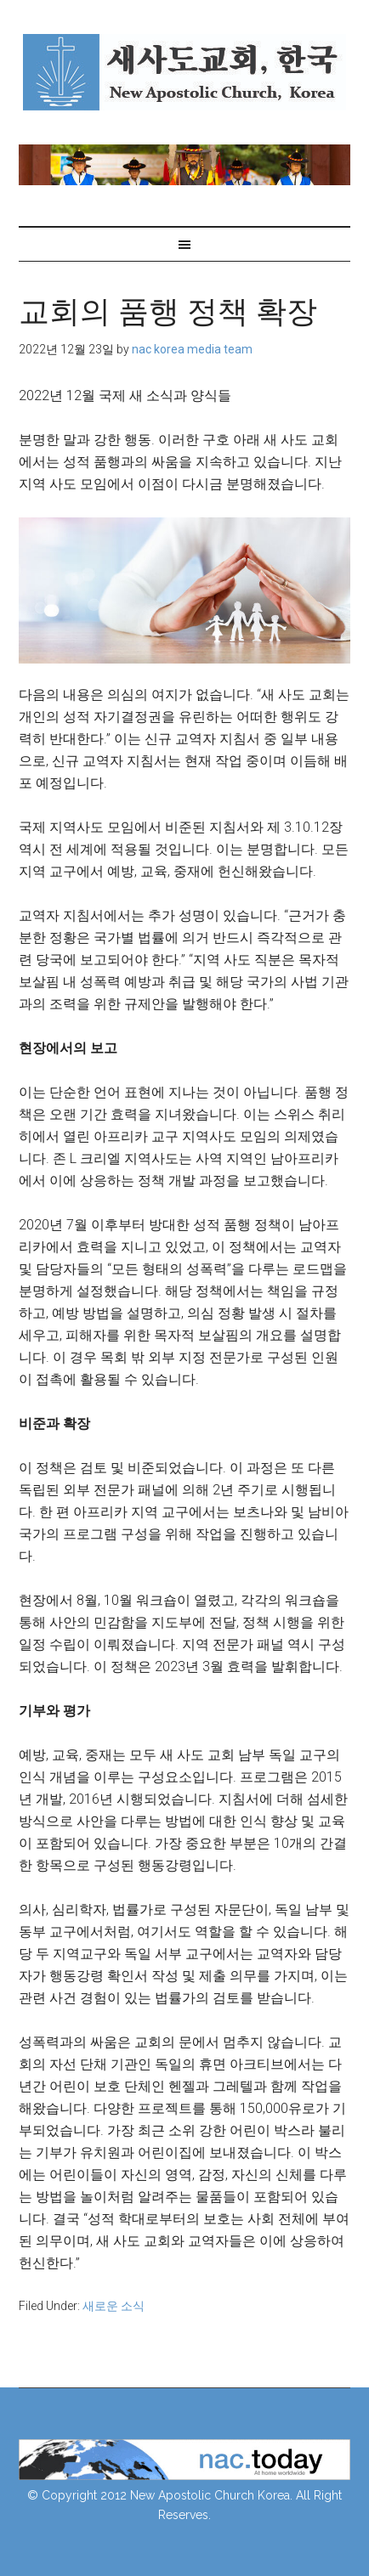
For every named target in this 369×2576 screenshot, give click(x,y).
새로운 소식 (113, 2306)
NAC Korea (185, 72)
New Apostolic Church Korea (210, 2495)
